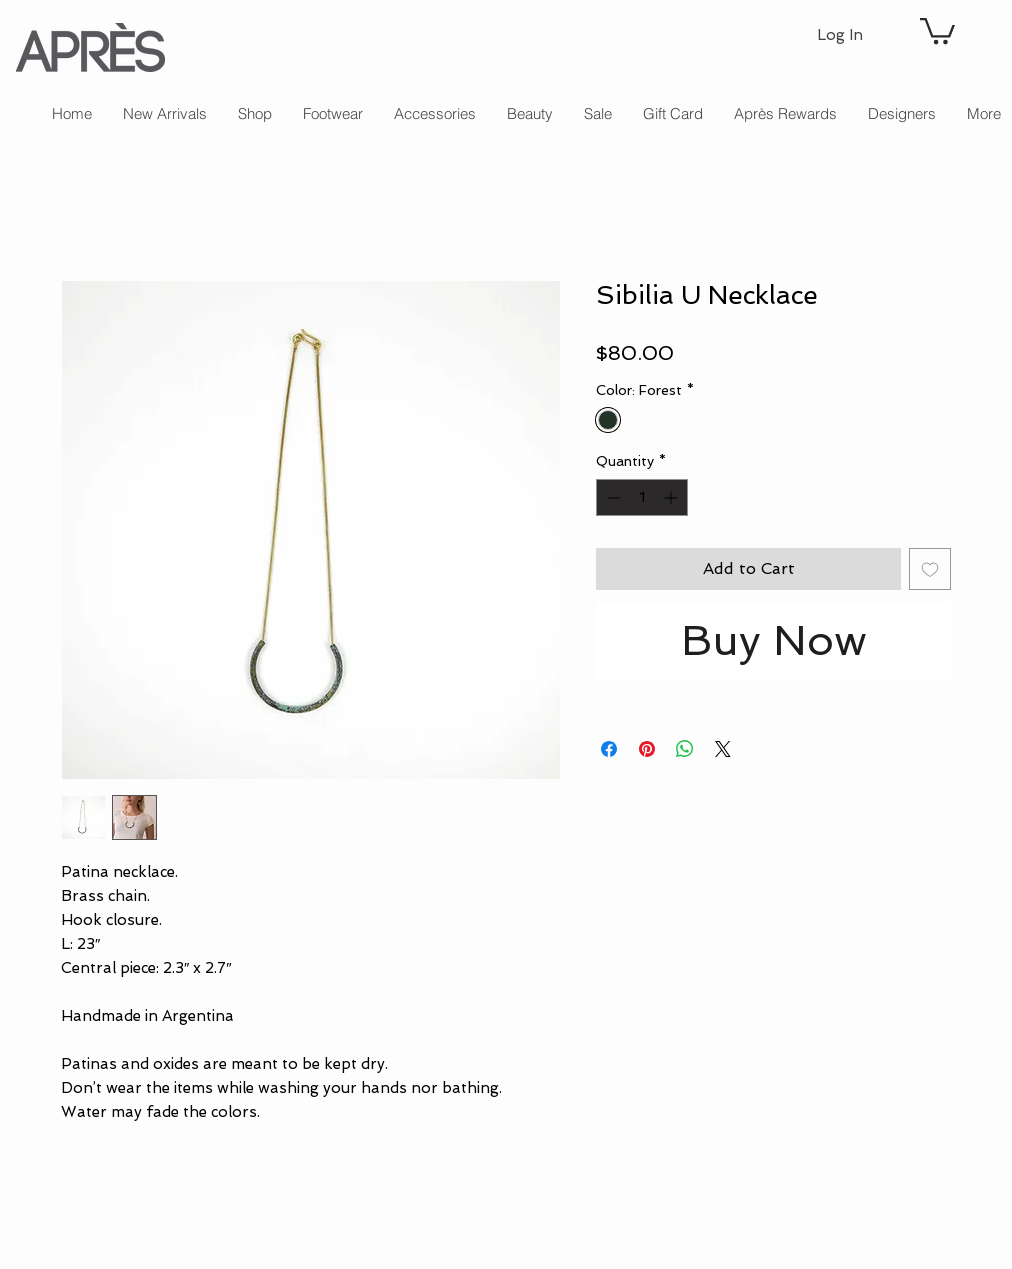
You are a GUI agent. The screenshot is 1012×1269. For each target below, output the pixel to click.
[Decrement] (611, 497)
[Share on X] (723, 749)
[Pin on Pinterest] (647, 749)
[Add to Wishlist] (930, 569)
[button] (937, 29)
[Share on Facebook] (609, 749)
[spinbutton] (642, 497)
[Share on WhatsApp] (685, 749)
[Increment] (672, 497)
